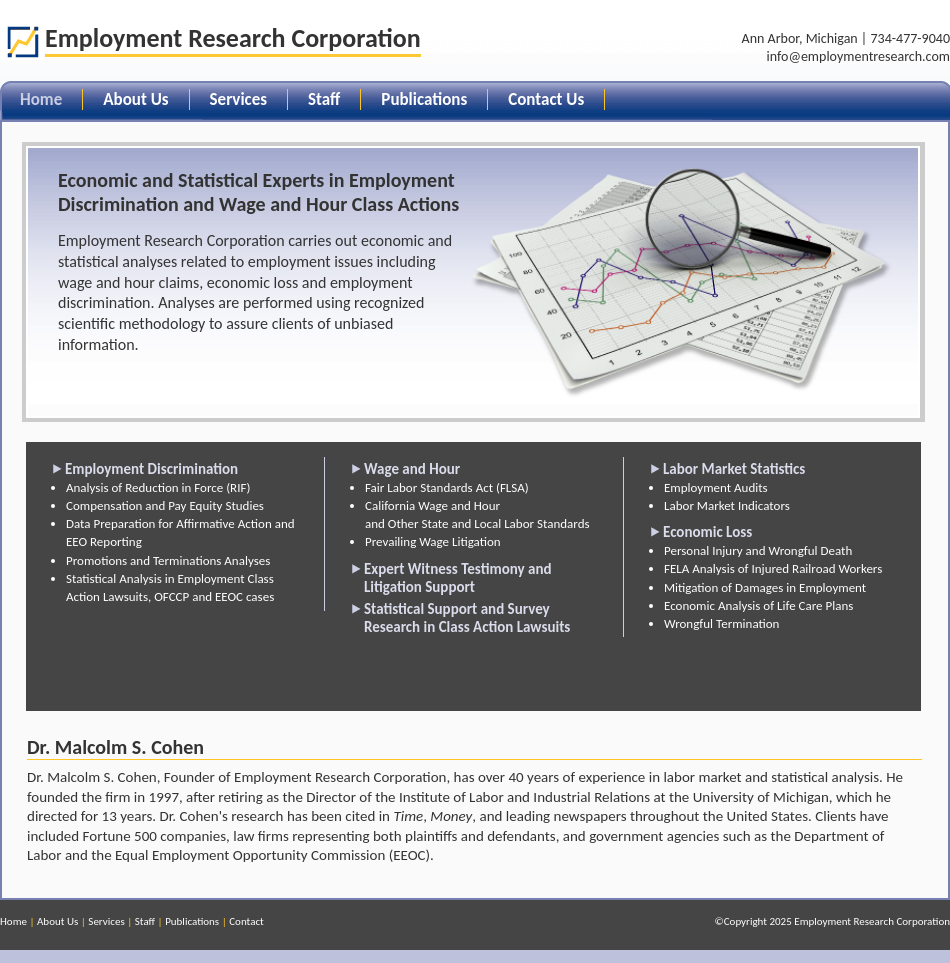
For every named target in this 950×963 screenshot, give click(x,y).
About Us (135, 99)
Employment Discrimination (151, 469)
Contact (246, 921)
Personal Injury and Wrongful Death (758, 550)
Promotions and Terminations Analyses (168, 560)
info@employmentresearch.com (858, 56)
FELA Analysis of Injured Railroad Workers (773, 568)
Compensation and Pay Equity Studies (165, 505)
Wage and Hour (412, 469)
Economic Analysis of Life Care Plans (758, 605)
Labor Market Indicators (727, 505)
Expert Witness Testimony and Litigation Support (458, 578)
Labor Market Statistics (734, 469)
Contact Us (546, 99)
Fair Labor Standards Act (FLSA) (447, 487)
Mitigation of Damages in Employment (765, 587)
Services (238, 99)
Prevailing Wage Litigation (433, 541)
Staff (324, 99)
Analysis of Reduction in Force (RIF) (158, 487)
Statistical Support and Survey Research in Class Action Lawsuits (467, 618)
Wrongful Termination (721, 623)
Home (13, 921)
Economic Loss (707, 532)
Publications (424, 99)
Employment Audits (716, 487)
